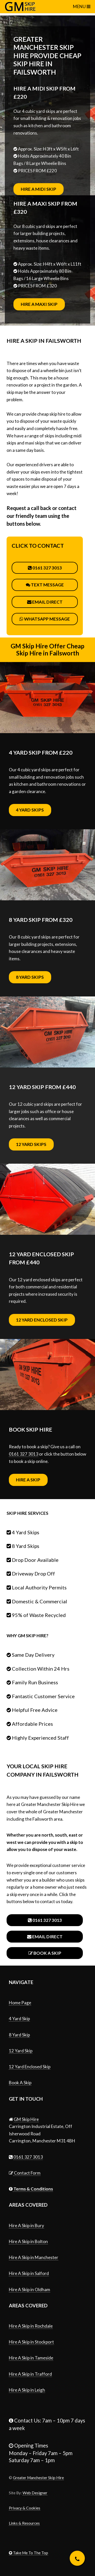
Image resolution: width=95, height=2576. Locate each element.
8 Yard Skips (30, 977)
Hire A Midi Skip (38, 189)
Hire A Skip (28, 1479)
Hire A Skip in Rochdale (31, 2326)
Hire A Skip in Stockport (31, 2342)
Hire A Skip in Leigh (27, 2390)
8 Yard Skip (19, 2034)
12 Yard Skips (31, 1144)
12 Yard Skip (20, 2050)
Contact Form (27, 2173)
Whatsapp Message (45, 619)
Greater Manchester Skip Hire (42, 6)
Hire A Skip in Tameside (31, 2357)
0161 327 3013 (45, 567)
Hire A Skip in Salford (29, 2273)
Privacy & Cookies (24, 2508)
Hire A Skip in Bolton (28, 2241)
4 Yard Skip (19, 2018)
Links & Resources (24, 2523)
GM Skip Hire (26, 2119)
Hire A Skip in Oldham (29, 2289)
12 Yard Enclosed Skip (42, 1320)
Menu (79, 6)
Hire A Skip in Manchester (33, 2257)
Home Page (20, 2002)
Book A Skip (44, 1953)
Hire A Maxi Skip (39, 304)
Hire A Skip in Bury (26, 2225)
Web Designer (35, 2492)
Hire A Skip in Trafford (30, 2374)
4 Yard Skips (30, 810)
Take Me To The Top (28, 2552)
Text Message (45, 584)
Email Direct (45, 602)
